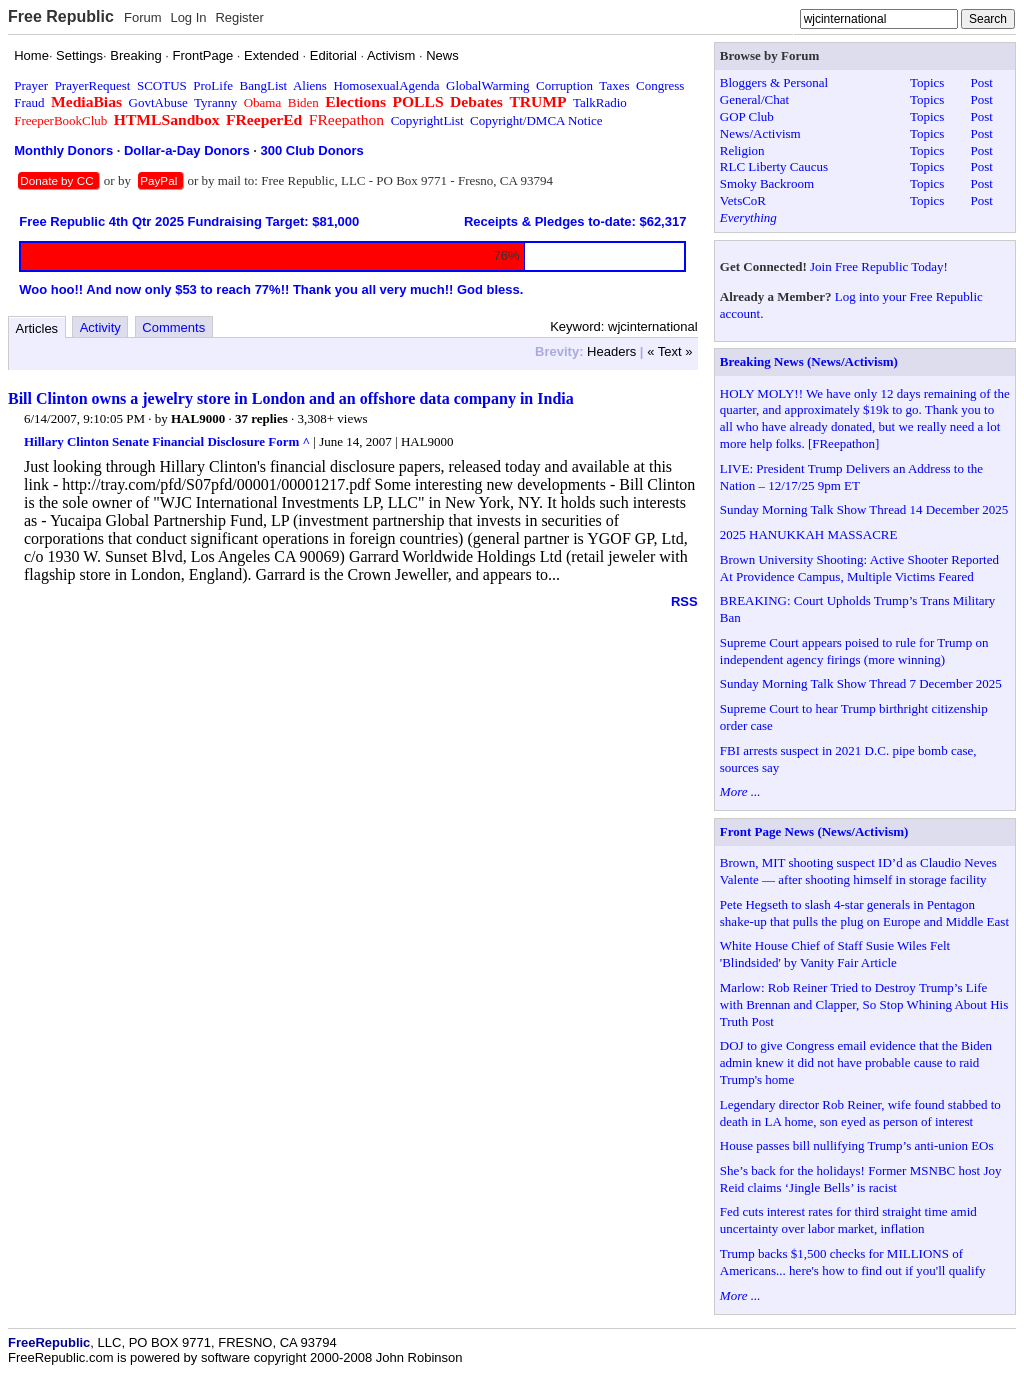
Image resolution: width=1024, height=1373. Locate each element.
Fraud (29, 102)
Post (981, 82)
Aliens (310, 85)
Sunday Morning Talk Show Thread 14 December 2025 (864, 509)
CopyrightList (427, 120)
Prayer (31, 85)
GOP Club (747, 116)
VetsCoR (743, 200)
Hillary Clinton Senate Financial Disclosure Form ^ (167, 441)
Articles (37, 328)
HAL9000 (198, 418)
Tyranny (215, 102)
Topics (927, 82)
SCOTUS (162, 85)
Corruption (564, 85)
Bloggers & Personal (774, 82)
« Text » (669, 351)
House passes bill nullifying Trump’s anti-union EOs (857, 1145)
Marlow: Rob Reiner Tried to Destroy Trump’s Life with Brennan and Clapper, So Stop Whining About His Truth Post (864, 1004)
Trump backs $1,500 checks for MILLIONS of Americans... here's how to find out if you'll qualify (853, 1262)
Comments (173, 327)
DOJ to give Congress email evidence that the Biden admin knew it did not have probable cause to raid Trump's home (856, 1062)
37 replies (261, 418)
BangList (264, 85)
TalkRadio (600, 102)
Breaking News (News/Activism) (809, 361)
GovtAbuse (158, 102)
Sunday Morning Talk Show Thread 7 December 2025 (861, 683)
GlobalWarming (487, 85)
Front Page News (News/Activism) (814, 831)
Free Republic (61, 16)
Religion (742, 150)
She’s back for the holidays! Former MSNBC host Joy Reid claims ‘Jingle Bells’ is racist (861, 1179)
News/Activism (760, 133)
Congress (660, 85)
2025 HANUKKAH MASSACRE (809, 534)
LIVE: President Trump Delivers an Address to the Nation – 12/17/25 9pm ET (851, 477)
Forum (143, 17)
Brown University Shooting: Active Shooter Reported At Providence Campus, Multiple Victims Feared (859, 568)
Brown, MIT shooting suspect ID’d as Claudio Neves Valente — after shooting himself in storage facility (858, 871)
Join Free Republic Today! (879, 266)
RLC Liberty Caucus (774, 166)
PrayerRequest (93, 85)
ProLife (213, 85)
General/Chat (754, 99)
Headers (611, 351)
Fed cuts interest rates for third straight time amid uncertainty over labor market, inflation (848, 1220)
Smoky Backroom (767, 183)
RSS (684, 601)
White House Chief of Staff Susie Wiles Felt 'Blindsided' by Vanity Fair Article (835, 954)
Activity (100, 327)
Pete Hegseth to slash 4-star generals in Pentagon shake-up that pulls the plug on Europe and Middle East (864, 913)
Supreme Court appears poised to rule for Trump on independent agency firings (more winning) (854, 651)
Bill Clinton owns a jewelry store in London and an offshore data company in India (291, 398)
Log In (188, 17)
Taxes (614, 85)
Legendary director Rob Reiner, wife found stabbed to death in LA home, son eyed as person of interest (860, 1113)
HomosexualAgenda (386, 85)
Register (239, 17)
